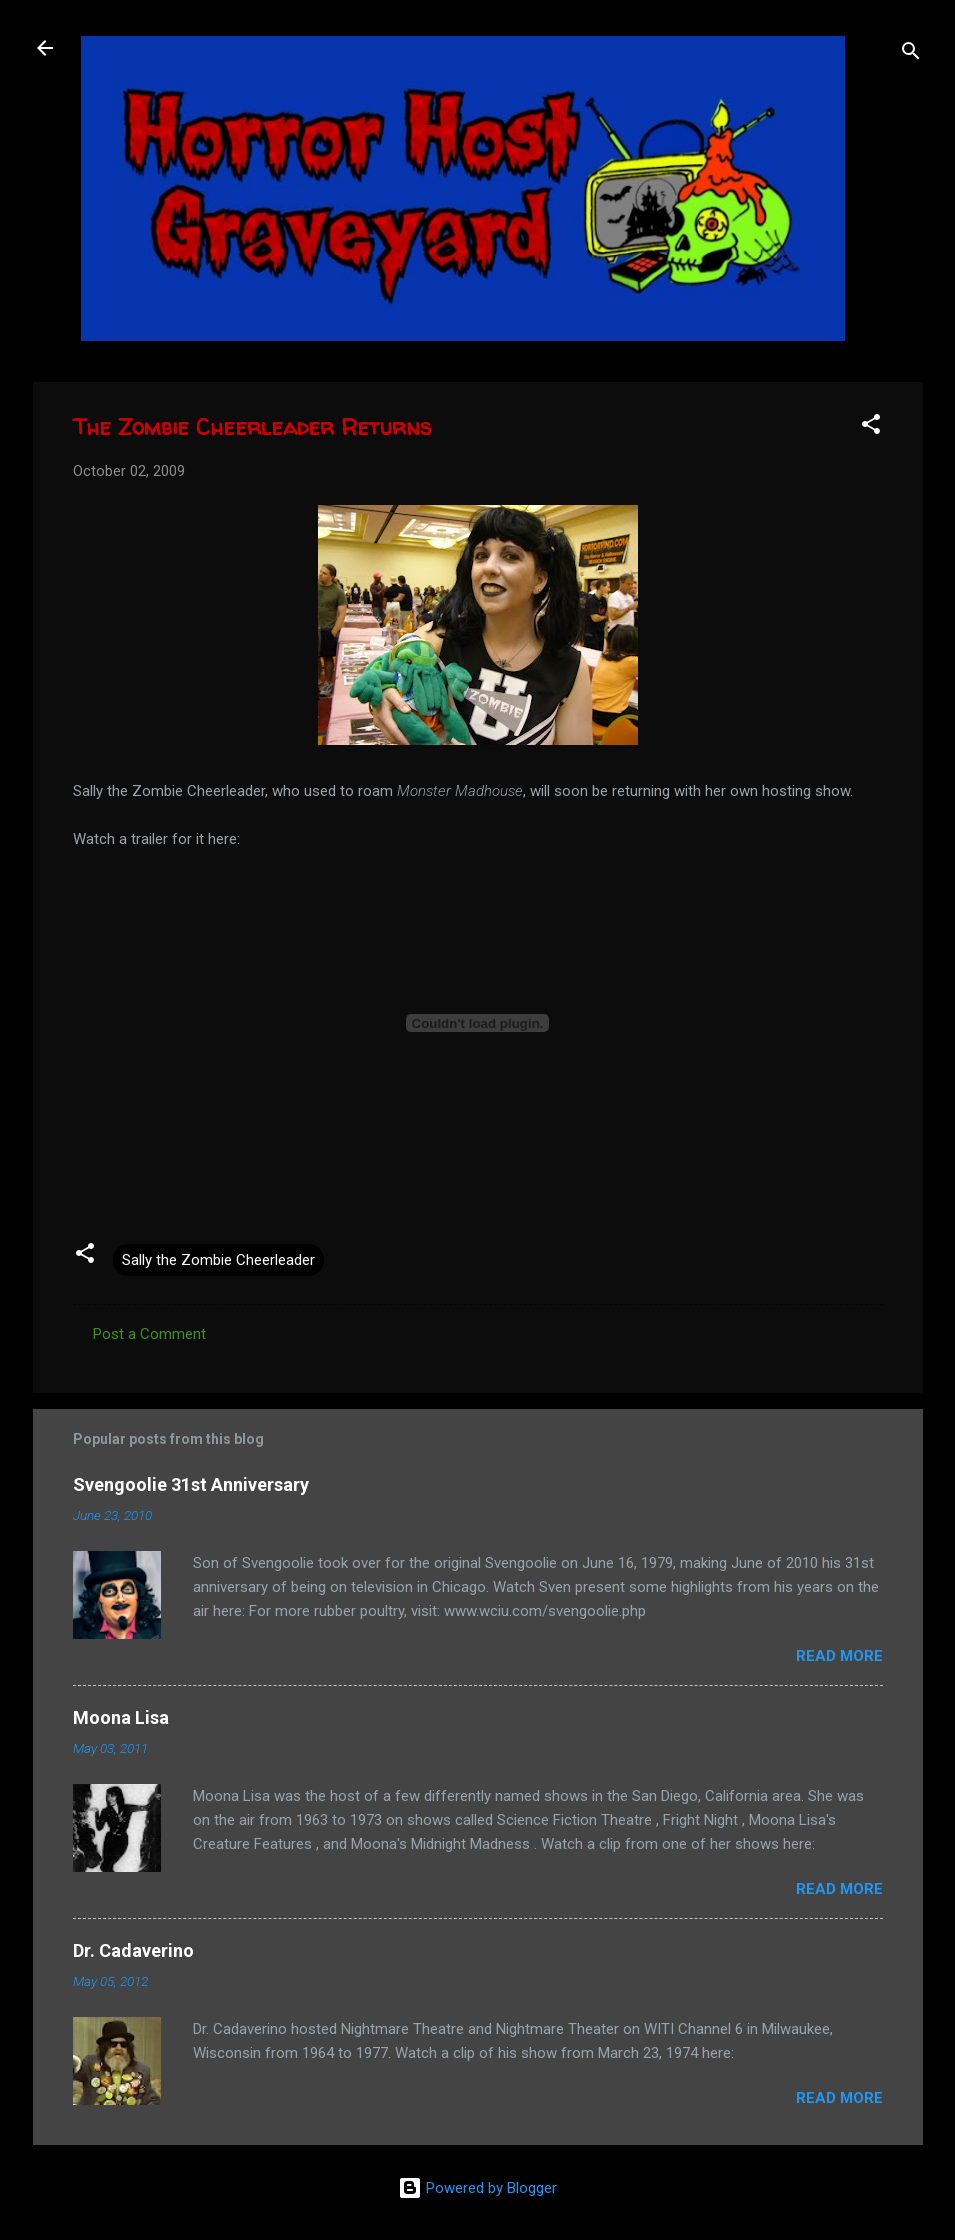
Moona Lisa (121, 1717)
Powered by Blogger (477, 2188)
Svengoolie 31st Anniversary (191, 1484)
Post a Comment (149, 1334)
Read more (839, 1656)
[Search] (911, 54)
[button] (871, 427)
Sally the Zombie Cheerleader (218, 1260)
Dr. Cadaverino (133, 1950)
